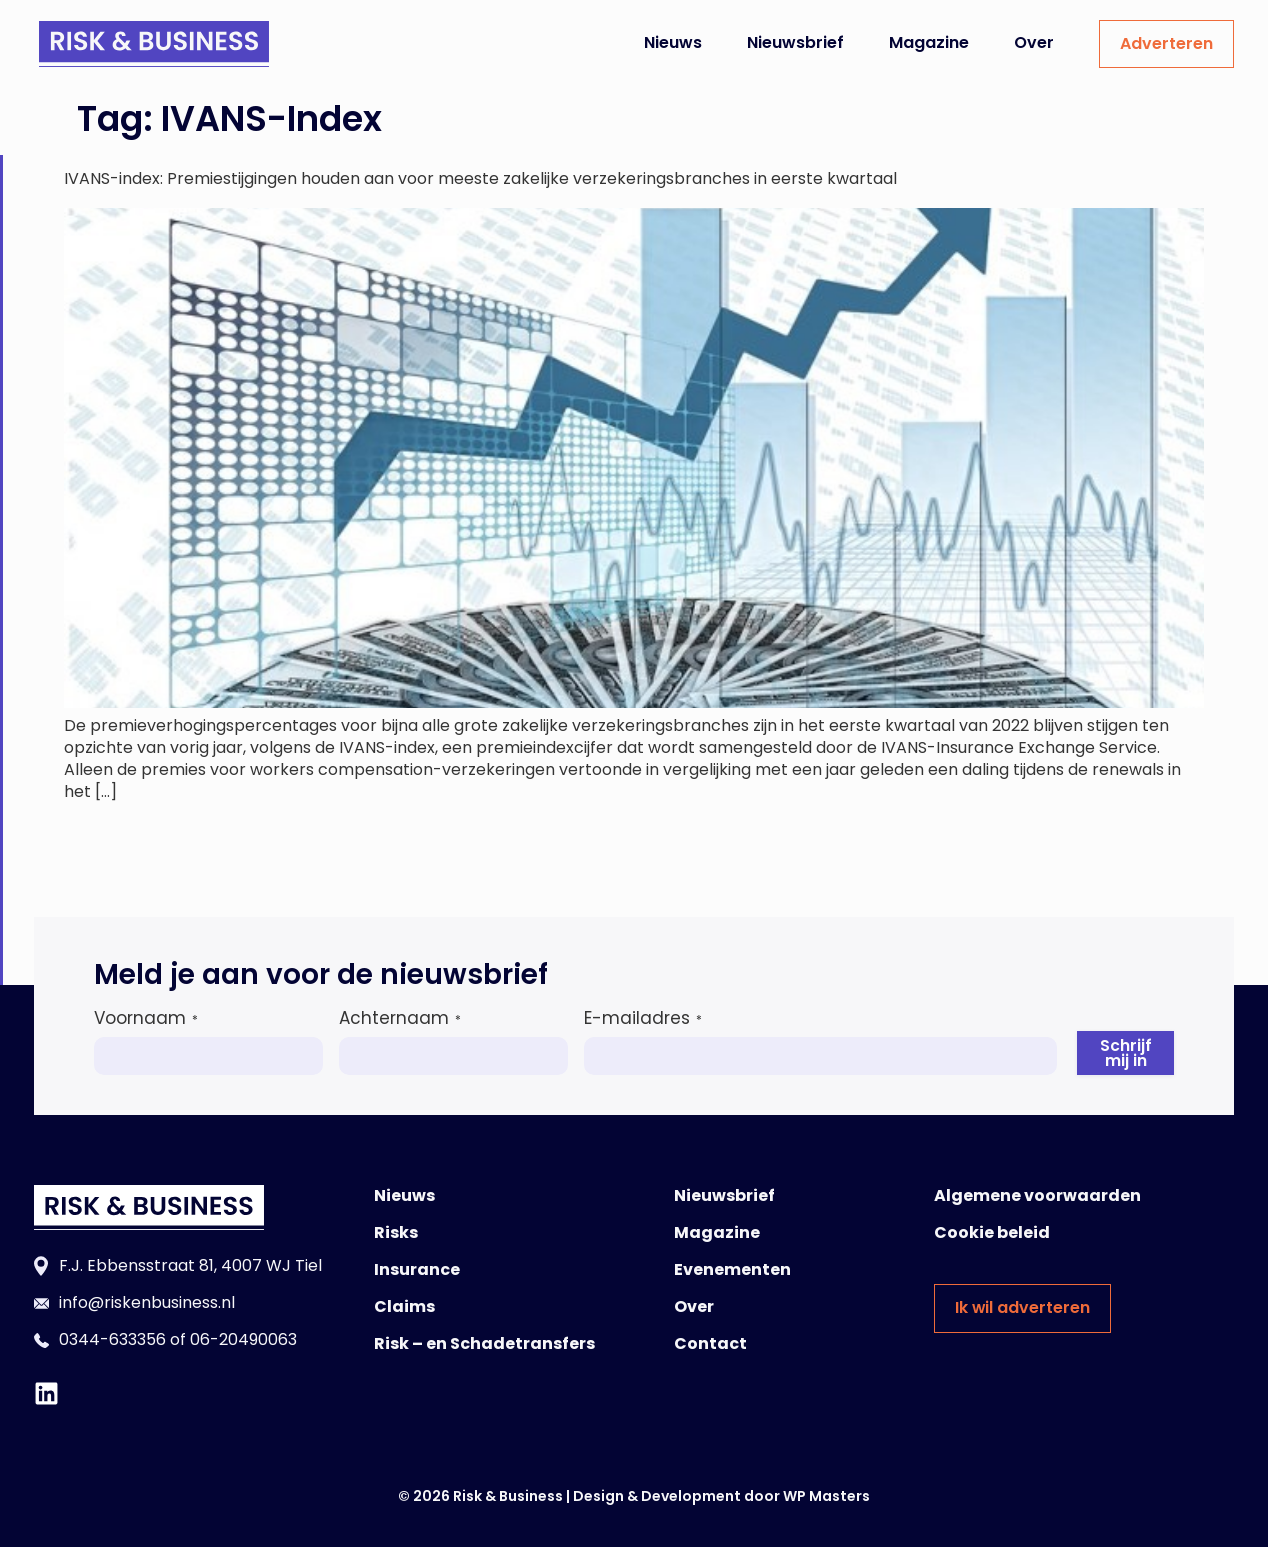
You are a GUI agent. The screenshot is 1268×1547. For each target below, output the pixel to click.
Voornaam (146, 1018)
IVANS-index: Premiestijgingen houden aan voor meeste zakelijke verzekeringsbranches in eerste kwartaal (480, 178)
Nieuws (673, 42)
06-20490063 (243, 1339)
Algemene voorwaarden (1037, 1195)
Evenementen (732, 1269)
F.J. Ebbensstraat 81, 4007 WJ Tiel (190, 1265)
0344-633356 (112, 1339)
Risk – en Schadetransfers (484, 1343)
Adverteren (1166, 43)
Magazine (929, 42)
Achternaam (400, 1018)
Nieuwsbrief (795, 42)
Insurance (417, 1269)
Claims (404, 1306)
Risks (396, 1232)
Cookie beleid (992, 1232)
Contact (710, 1343)
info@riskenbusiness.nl (147, 1302)
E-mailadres (643, 1018)
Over (1034, 42)
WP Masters (826, 1496)
